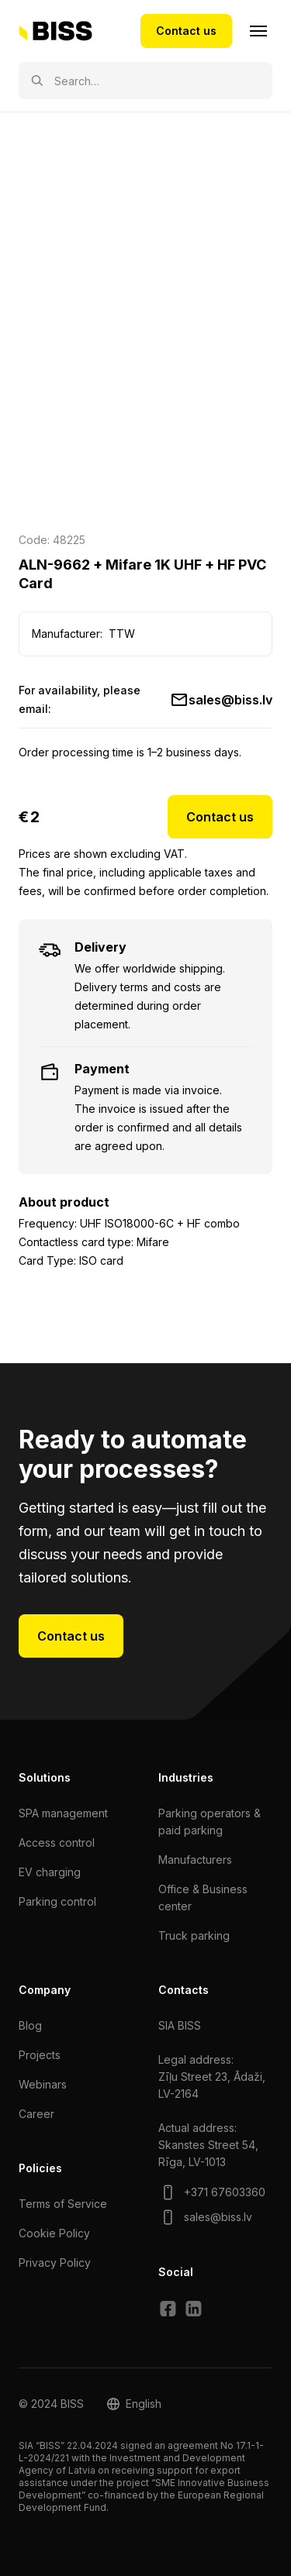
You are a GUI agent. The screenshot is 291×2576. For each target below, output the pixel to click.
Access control (57, 1842)
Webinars (43, 2084)
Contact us (186, 30)
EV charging (50, 1872)
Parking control (57, 1901)
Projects (40, 2054)
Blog (30, 2025)
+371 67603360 (224, 2192)
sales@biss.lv (230, 700)
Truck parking (194, 1935)
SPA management (63, 1813)
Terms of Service (63, 2203)
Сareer (36, 2113)
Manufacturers (195, 1859)
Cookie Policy (54, 2233)
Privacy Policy (55, 2262)
